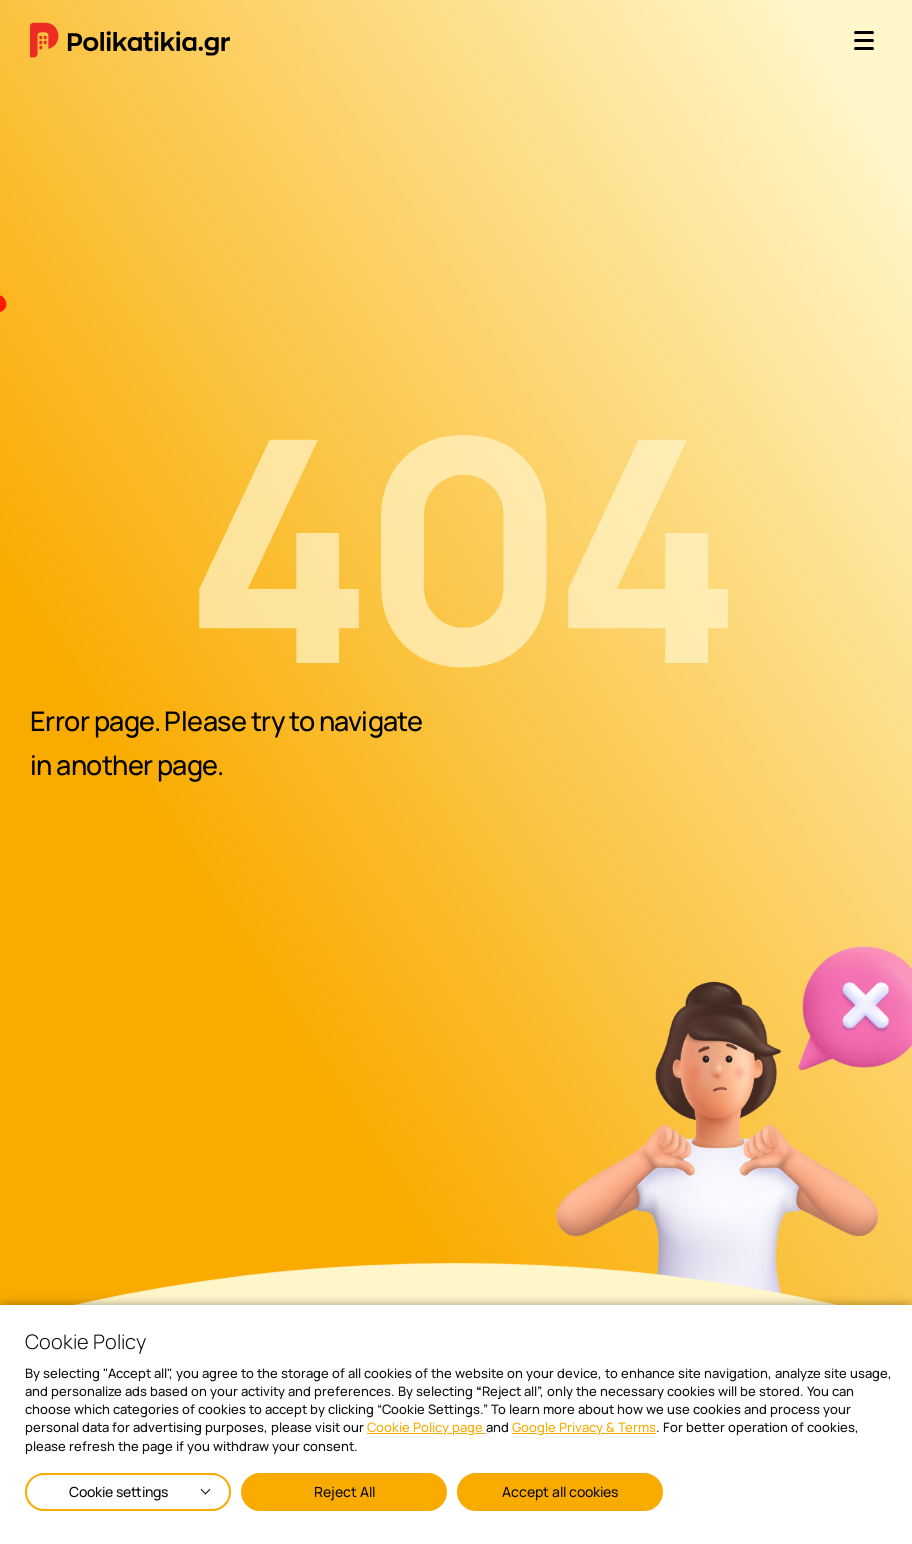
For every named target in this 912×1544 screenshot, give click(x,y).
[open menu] (864, 40)
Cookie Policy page (426, 1427)
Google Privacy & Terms (584, 1427)
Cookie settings (118, 1491)
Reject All (344, 1491)
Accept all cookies (560, 1491)
